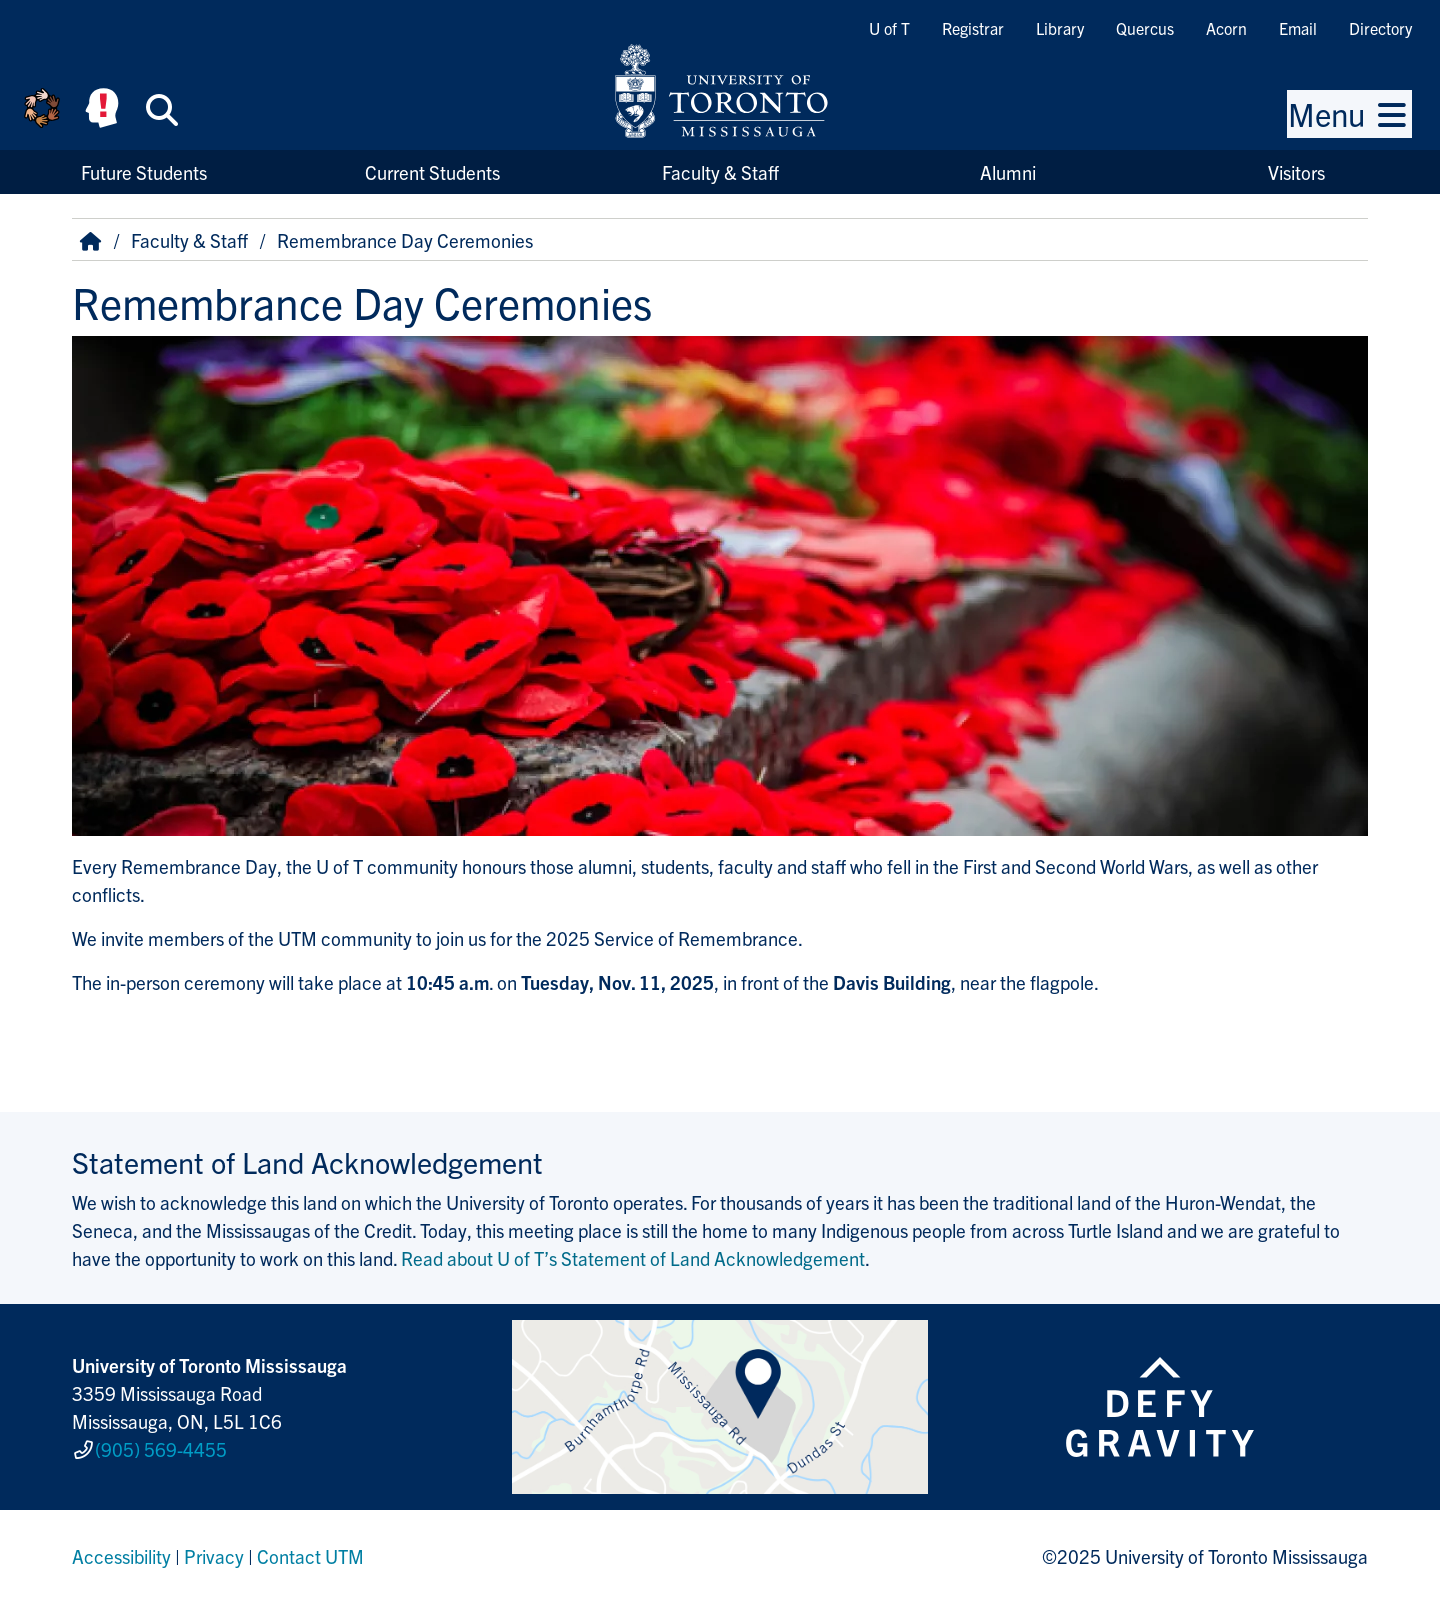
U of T (889, 28)
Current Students (432, 172)
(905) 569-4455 (161, 1449)
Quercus (1145, 28)
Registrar (973, 28)
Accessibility (121, 1556)
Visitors (1296, 172)
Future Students (144, 172)
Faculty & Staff (720, 172)
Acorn (1226, 28)
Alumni (1008, 172)
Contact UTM (310, 1556)
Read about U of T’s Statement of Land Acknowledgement (633, 1258)
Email (1298, 28)
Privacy (214, 1556)
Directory (1380, 28)
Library (1060, 28)
